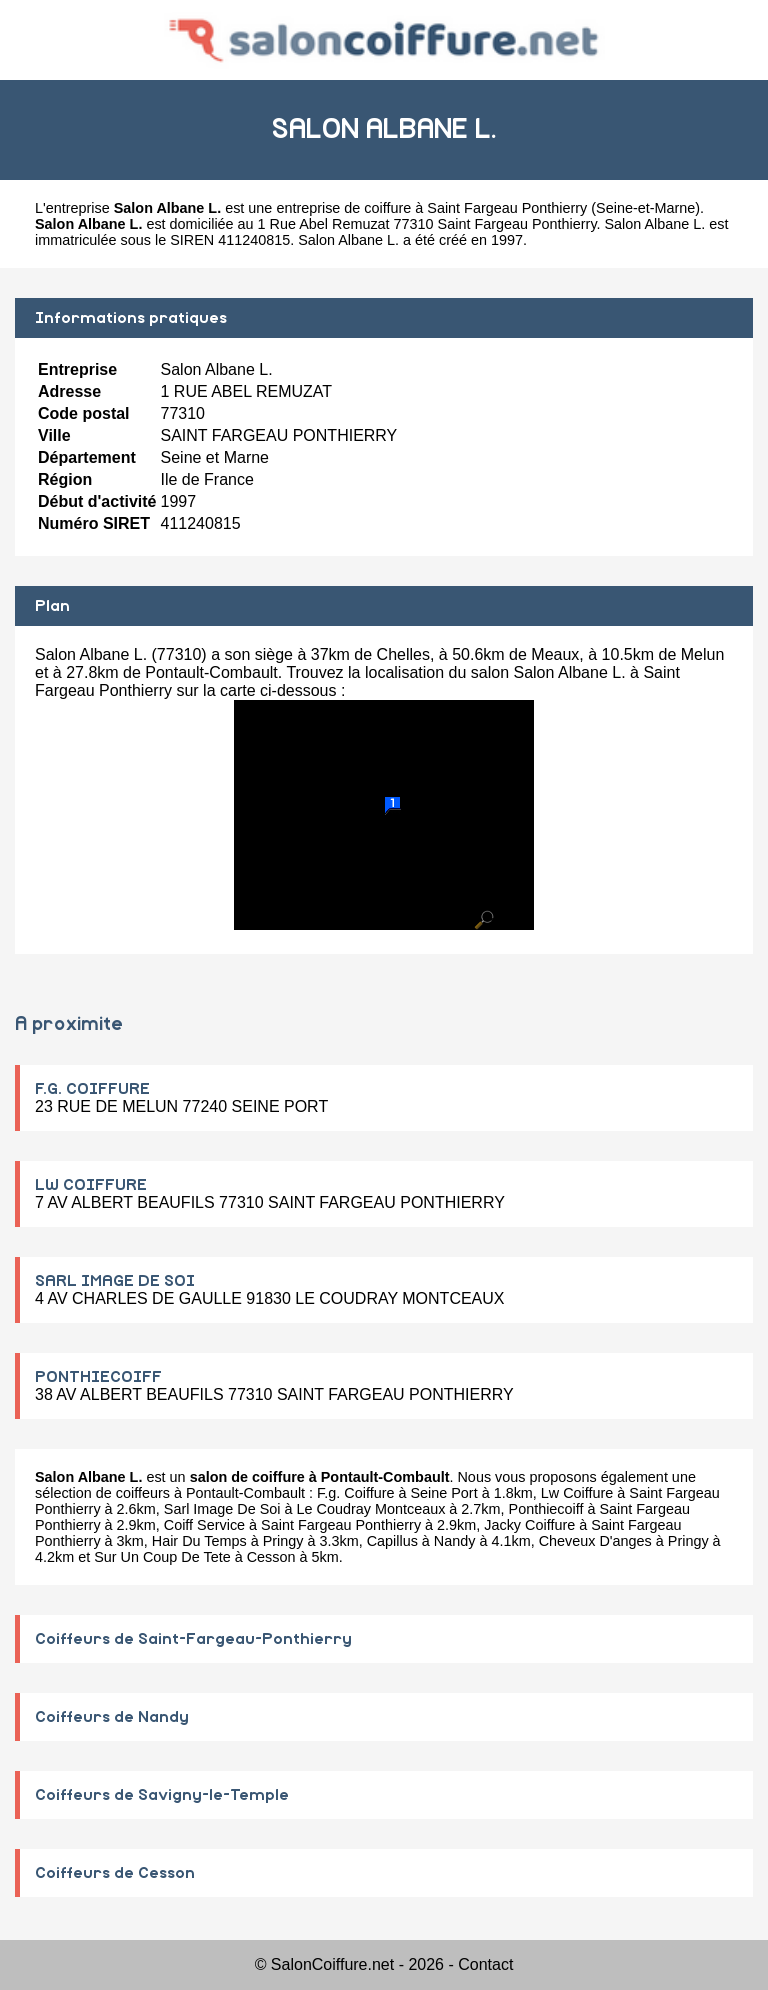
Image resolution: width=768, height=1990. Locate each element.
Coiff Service (204, 1525)
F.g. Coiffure (355, 1493)
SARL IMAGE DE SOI (115, 1281)
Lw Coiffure (577, 1493)
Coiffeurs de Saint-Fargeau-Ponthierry (193, 1639)
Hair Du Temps (199, 1541)
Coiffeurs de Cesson (115, 1873)
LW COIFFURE (91, 1185)
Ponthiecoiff (546, 1509)
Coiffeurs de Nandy (112, 1717)
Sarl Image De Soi (222, 1509)
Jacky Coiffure (529, 1525)
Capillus (392, 1541)
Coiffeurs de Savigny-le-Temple (162, 1795)
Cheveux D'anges (595, 1541)
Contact (485, 1964)
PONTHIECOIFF (98, 1377)
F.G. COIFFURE (92, 1089)
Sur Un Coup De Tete (162, 1557)
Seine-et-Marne (645, 208)
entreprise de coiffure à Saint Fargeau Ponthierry (431, 208)
